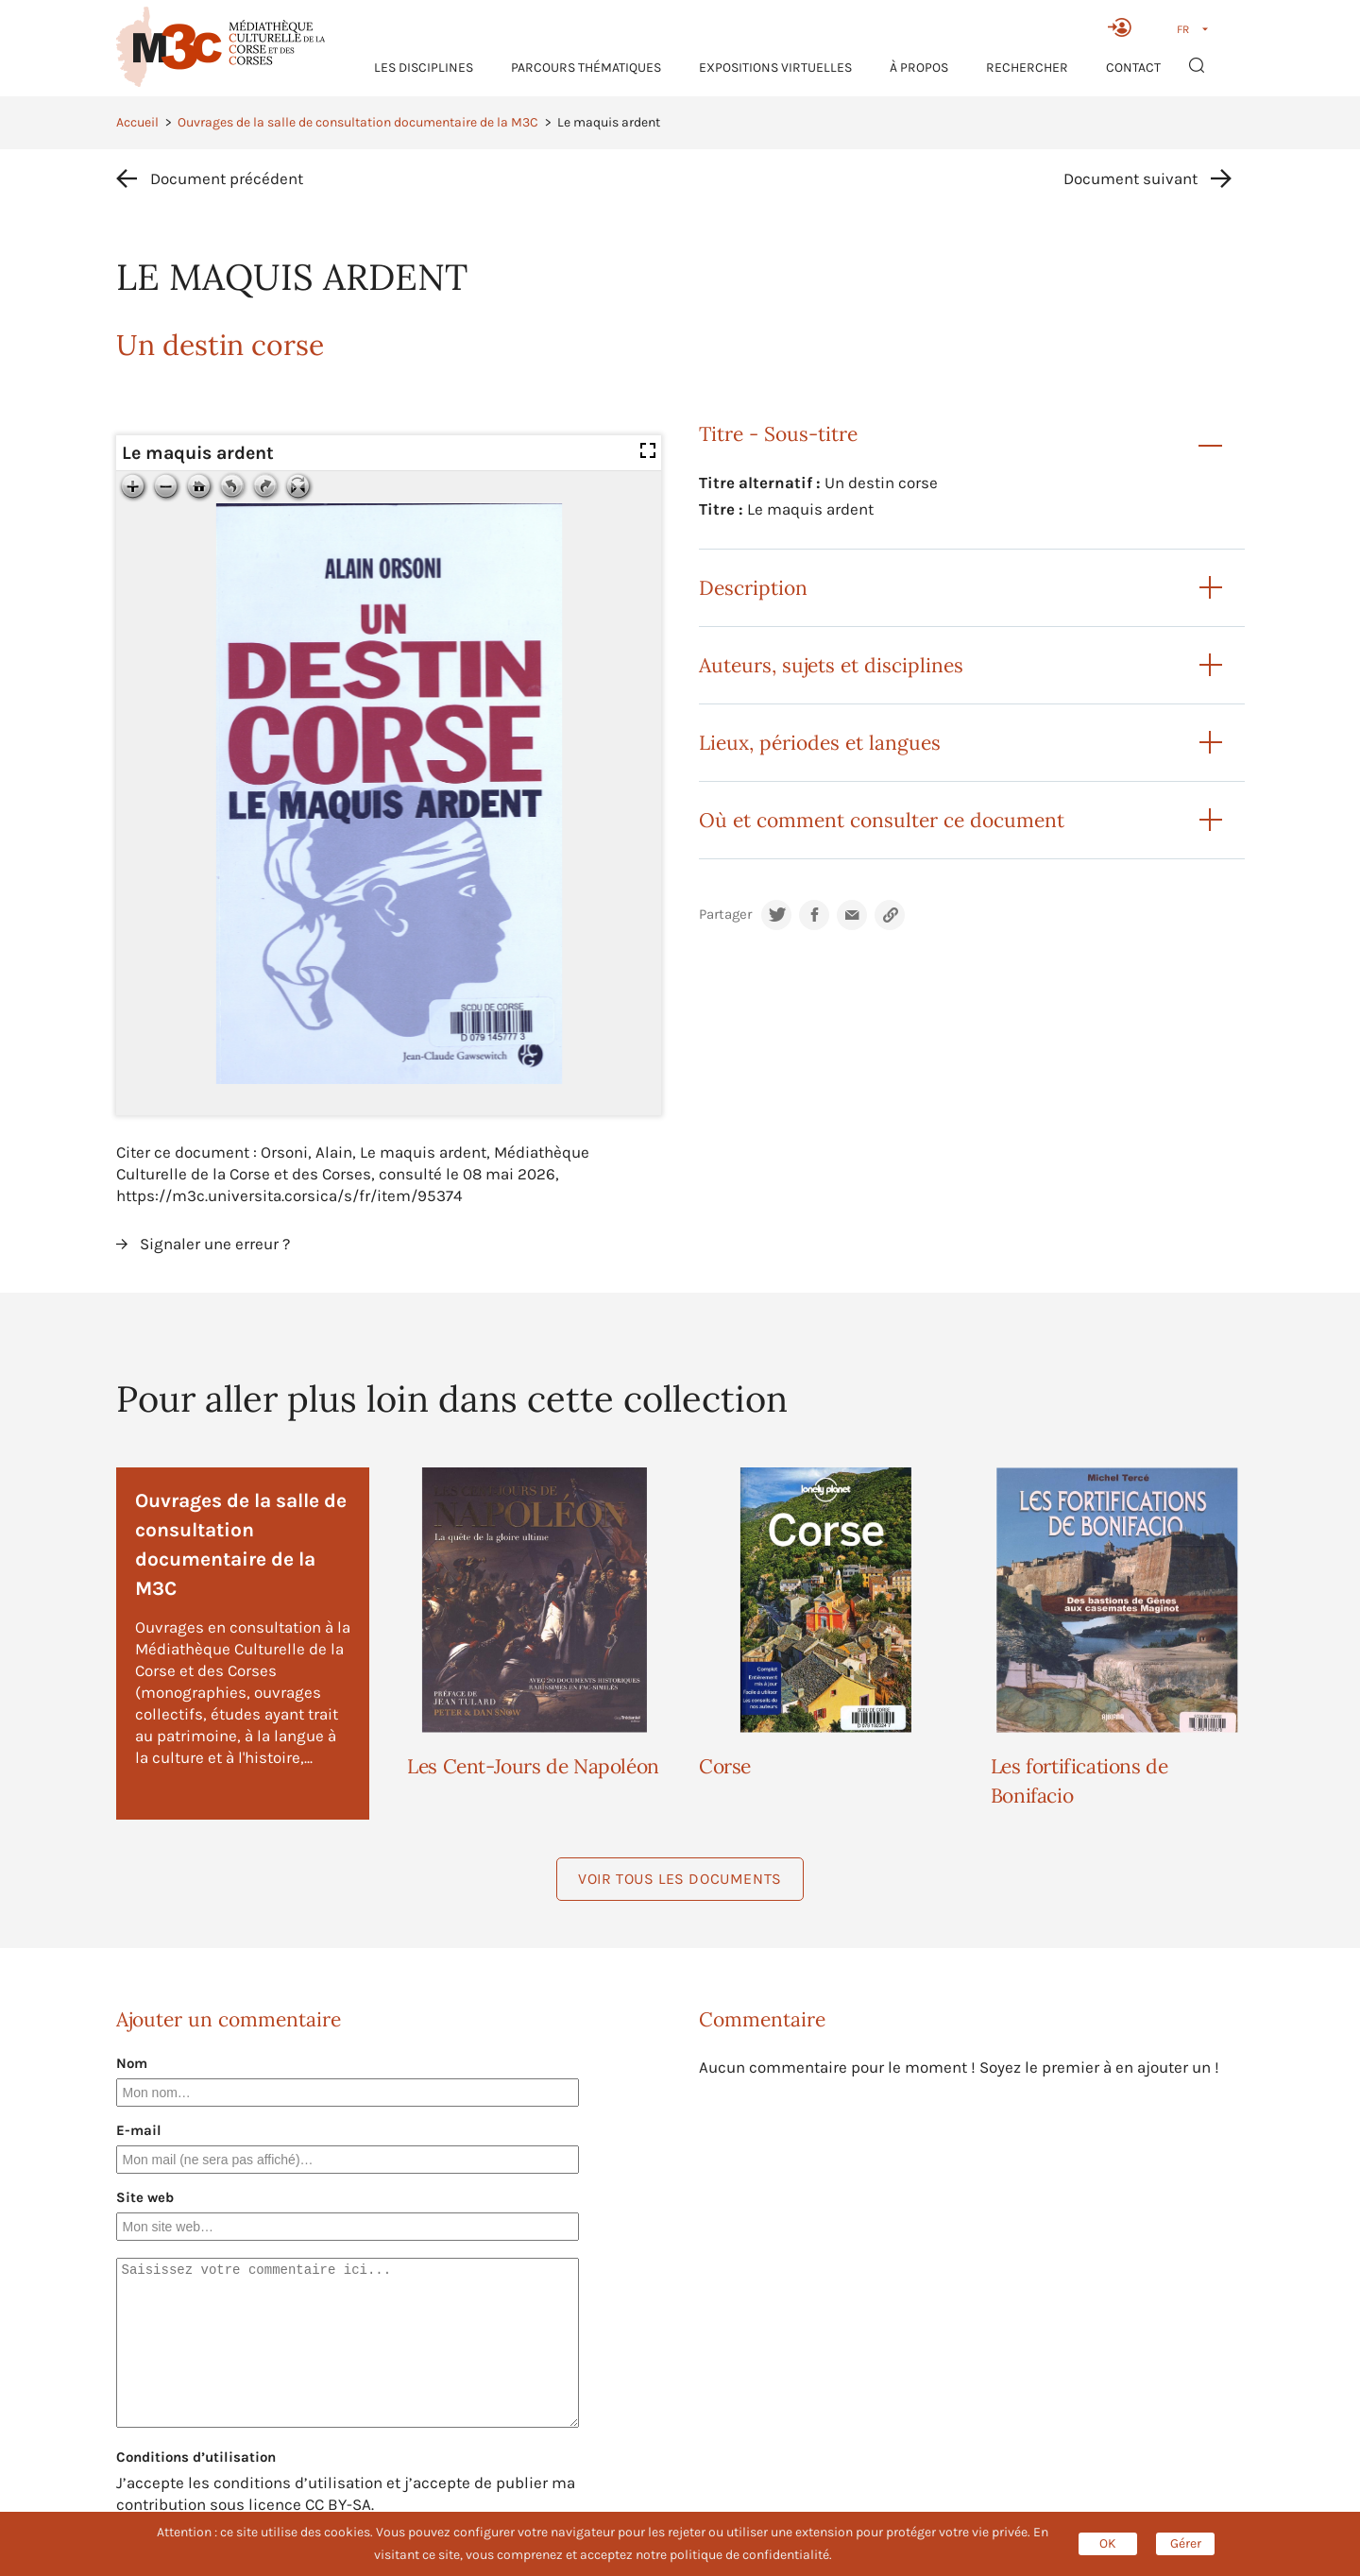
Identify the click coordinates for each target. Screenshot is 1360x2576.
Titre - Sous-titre (778, 434)
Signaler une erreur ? (215, 1243)
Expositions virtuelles (775, 67)
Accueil (137, 122)
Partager (725, 914)
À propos (919, 67)
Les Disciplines (423, 67)
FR (1183, 29)
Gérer (1185, 2543)
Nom (131, 2063)
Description (753, 588)
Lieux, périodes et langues (820, 742)
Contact (1133, 67)
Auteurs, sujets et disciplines (831, 665)
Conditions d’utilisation (196, 2457)
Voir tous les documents (680, 1879)
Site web (145, 2197)
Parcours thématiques (586, 67)
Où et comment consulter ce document (881, 820)
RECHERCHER (1027, 67)
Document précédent (226, 178)
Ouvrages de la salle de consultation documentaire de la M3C (358, 122)
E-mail (139, 2130)
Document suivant (1130, 178)
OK (1107, 2543)
